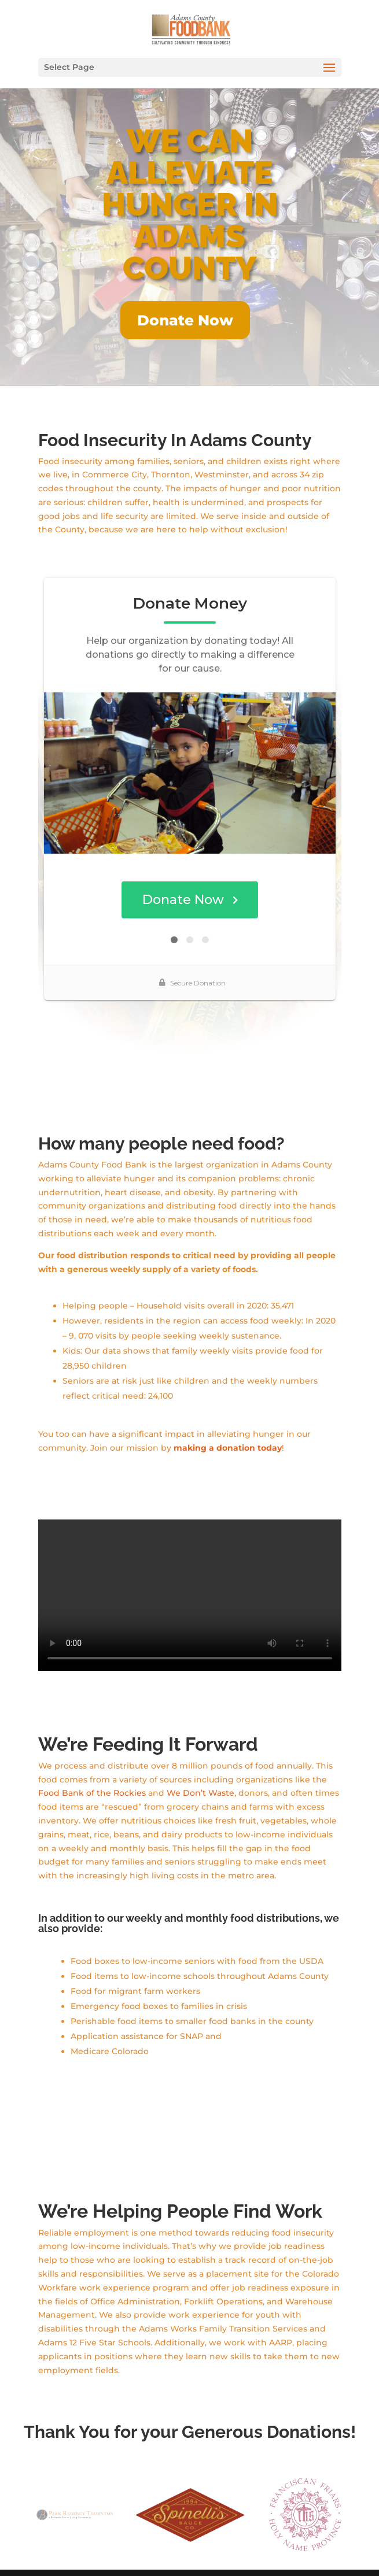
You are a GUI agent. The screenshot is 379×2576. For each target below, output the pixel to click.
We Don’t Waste (200, 1765)
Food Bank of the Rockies (92, 1765)
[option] (74, 2487)
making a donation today (228, 1420)
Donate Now (185, 320)
